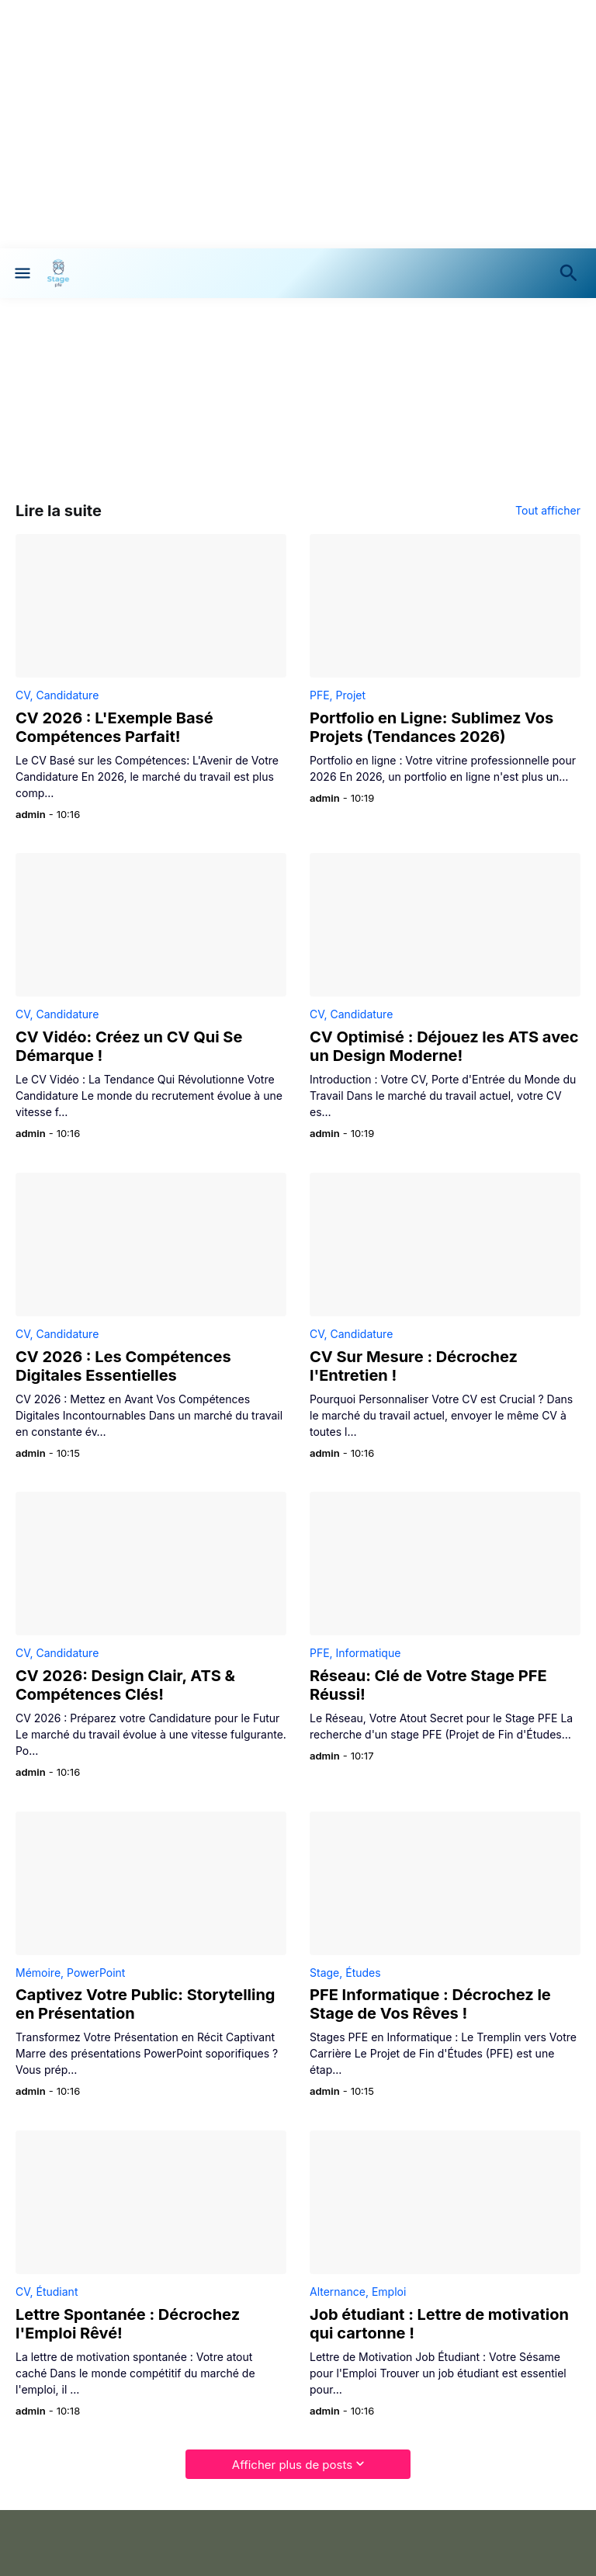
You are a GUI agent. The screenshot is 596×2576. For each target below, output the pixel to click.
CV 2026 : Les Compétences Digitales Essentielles (123, 1366)
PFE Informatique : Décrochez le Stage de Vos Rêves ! (430, 2004)
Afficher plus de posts (292, 2464)
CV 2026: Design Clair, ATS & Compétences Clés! (125, 1685)
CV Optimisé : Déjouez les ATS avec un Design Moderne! (444, 1046)
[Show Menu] (21, 273)
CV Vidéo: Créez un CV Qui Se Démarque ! (129, 1046)
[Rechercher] (572, 273)
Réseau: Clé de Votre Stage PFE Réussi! (428, 1685)
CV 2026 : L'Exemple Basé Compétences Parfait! (114, 727)
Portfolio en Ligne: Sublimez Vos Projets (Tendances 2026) (431, 727)
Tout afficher (547, 510)
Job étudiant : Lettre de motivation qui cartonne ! (439, 2323)
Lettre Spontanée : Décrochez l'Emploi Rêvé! (128, 2323)
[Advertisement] (298, 124)
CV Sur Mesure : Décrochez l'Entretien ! (414, 1366)
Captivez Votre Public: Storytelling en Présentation (145, 2004)
